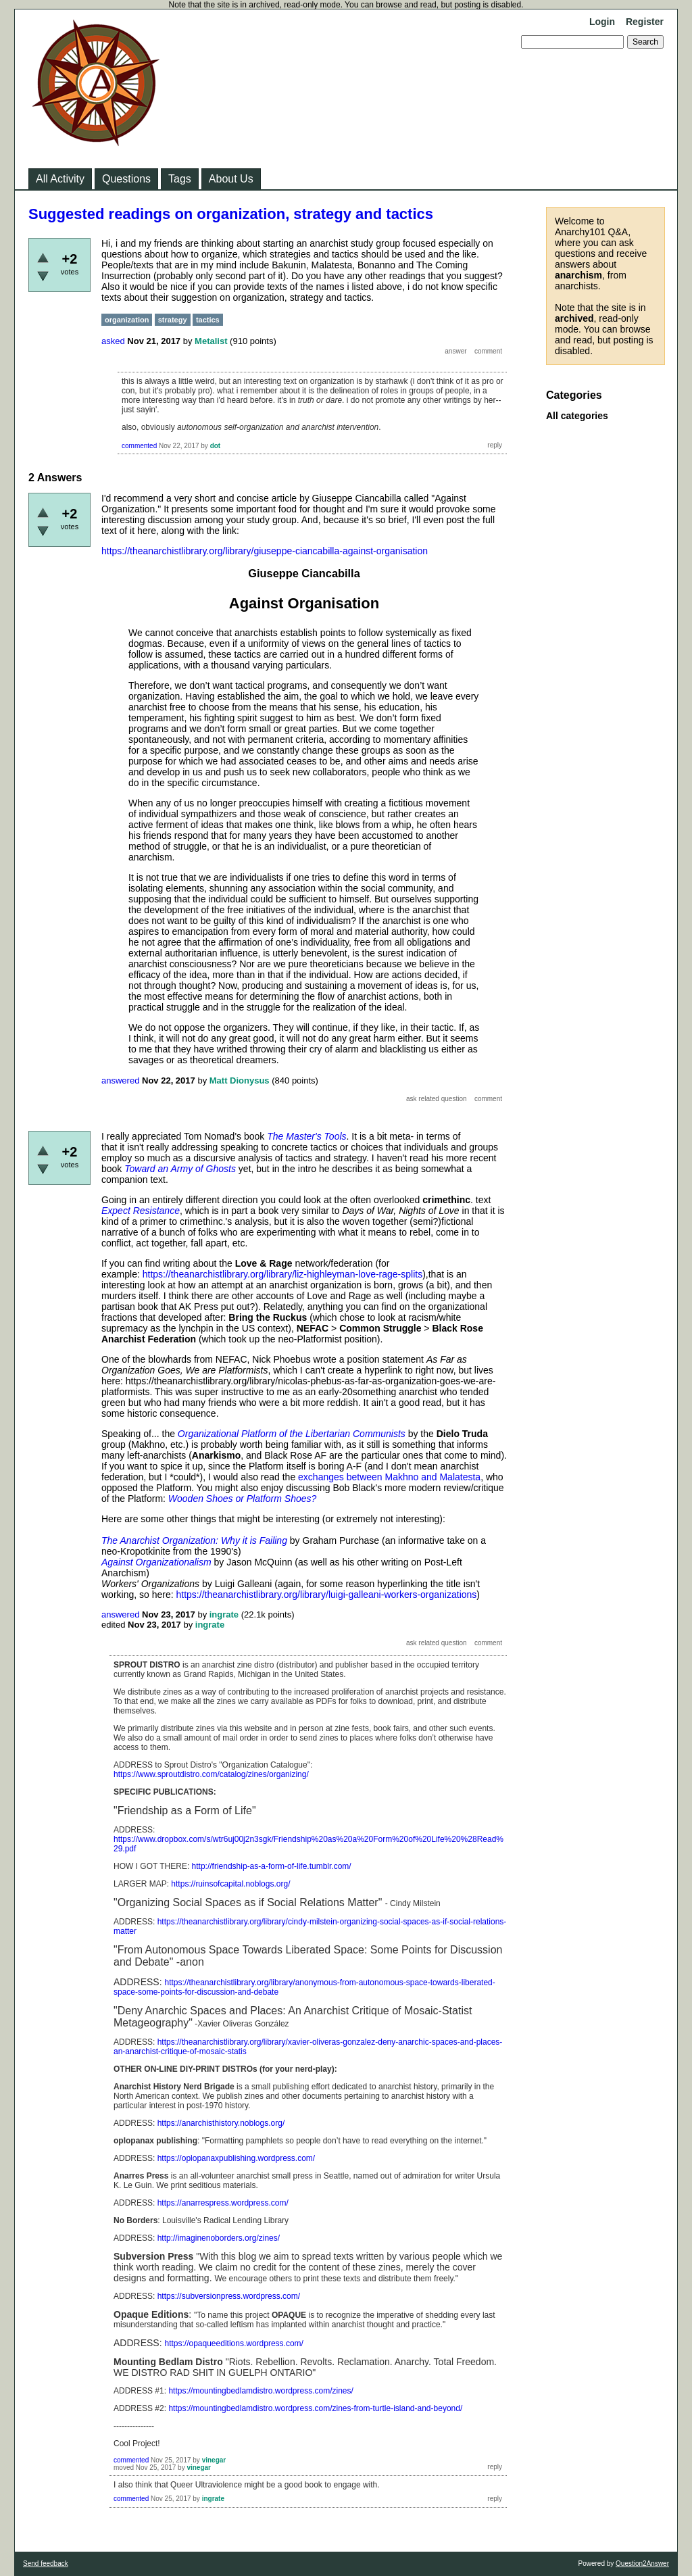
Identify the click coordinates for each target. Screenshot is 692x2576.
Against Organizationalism (156, 1562)
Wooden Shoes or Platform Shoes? (242, 1498)
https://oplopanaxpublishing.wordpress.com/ (236, 2158)
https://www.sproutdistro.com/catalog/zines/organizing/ (211, 1774)
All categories (577, 415)
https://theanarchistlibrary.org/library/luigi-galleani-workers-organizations (326, 1594)
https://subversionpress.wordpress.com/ (228, 2296)
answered (120, 1080)
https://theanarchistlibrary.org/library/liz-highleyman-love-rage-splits (282, 1274)
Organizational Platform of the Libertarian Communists (291, 1433)
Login (602, 21)
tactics (208, 320)
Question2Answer (642, 2563)
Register (645, 21)
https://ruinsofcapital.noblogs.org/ (230, 1884)
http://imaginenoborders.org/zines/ (218, 2238)
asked (113, 341)
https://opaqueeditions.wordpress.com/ (233, 2343)
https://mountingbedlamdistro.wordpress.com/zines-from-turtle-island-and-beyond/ (315, 2408)
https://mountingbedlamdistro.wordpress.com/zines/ (260, 2391)
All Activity (60, 179)
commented (139, 445)
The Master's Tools (306, 1136)
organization (127, 320)
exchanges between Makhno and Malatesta (389, 1477)
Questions (126, 179)
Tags (179, 179)
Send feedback (45, 2563)
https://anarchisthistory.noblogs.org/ (221, 2123)
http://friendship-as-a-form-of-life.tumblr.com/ (271, 1866)
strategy (172, 320)
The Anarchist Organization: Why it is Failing (194, 1540)
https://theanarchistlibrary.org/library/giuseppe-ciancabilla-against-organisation (264, 550)
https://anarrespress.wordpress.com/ (223, 2203)
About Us (231, 179)
